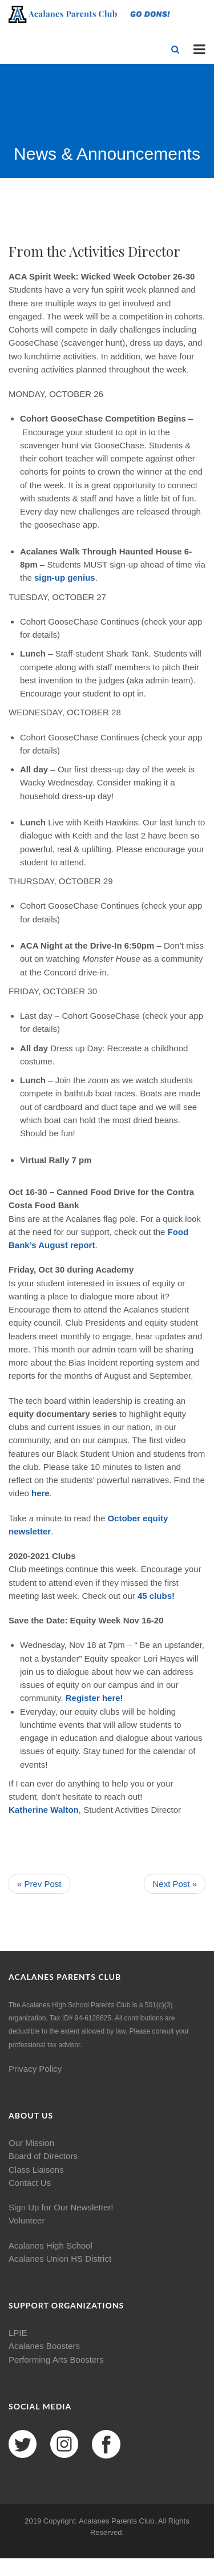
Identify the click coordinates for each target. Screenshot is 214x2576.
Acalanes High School (50, 2245)
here (40, 1493)
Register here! (94, 1698)
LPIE (18, 2333)
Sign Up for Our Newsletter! (61, 2207)
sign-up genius (63, 577)
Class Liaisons (36, 2169)
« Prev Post (39, 1884)
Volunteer (27, 2220)
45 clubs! (156, 1596)
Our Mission (31, 2143)
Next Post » (174, 1884)
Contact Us (30, 2183)
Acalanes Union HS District (60, 2258)
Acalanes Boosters (44, 2346)
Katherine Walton (44, 1809)
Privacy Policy (35, 2068)
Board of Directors (43, 2156)
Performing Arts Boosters (56, 2359)
